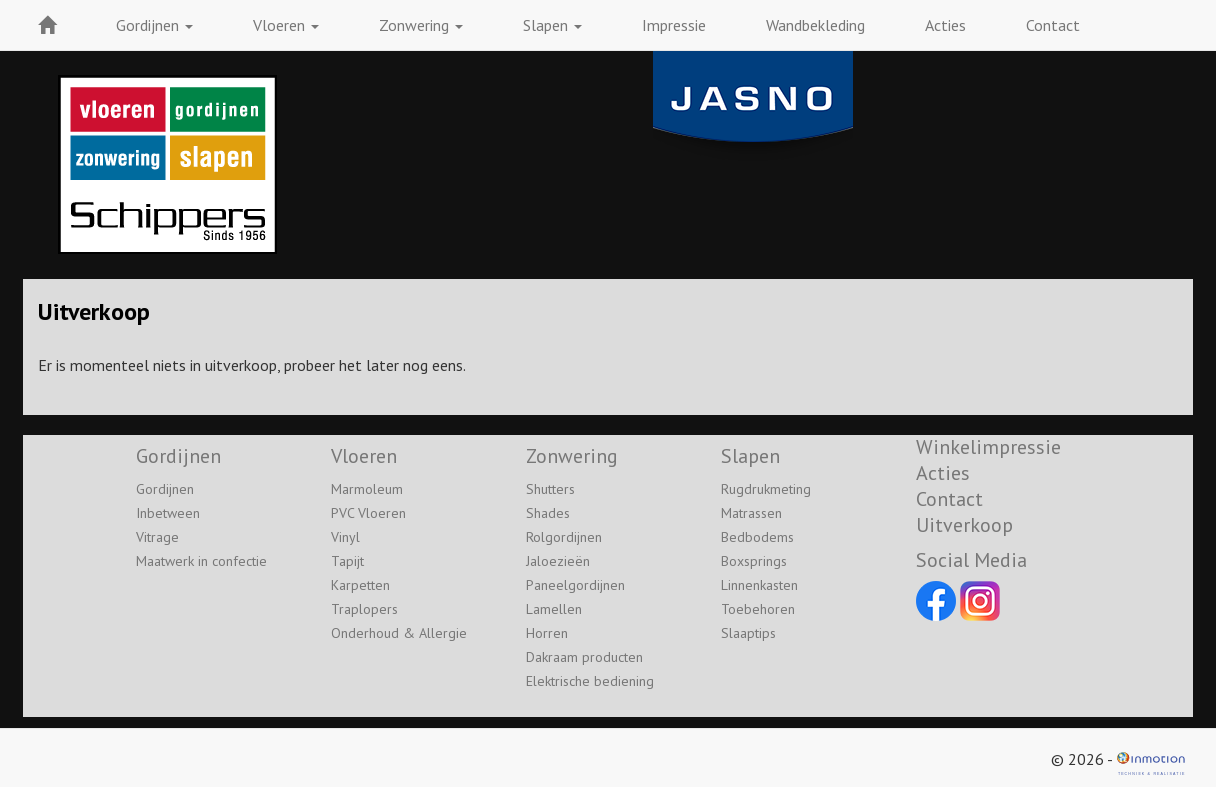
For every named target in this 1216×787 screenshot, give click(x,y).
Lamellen (554, 609)
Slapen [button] (552, 25)
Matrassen (751, 513)
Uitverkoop (964, 525)
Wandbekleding (815, 25)
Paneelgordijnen (575, 585)
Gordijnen (165, 489)
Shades (548, 513)
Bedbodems (757, 537)
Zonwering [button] (421, 25)
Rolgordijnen (564, 537)
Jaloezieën (558, 561)
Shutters (550, 489)
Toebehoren (758, 609)
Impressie (674, 25)
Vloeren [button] (286, 25)
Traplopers (364, 609)
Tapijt (347, 561)
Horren (547, 633)
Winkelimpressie (988, 447)
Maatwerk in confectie (201, 561)
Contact (1053, 25)
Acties (945, 25)
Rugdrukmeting (766, 489)
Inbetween (168, 513)
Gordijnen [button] (154, 25)
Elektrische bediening (590, 681)
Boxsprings (754, 561)
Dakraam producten (584, 657)
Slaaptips (748, 633)
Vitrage (157, 537)
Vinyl (345, 537)
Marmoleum (367, 489)
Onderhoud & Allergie (399, 633)
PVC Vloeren (368, 513)
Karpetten (360, 585)
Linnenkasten (759, 585)
